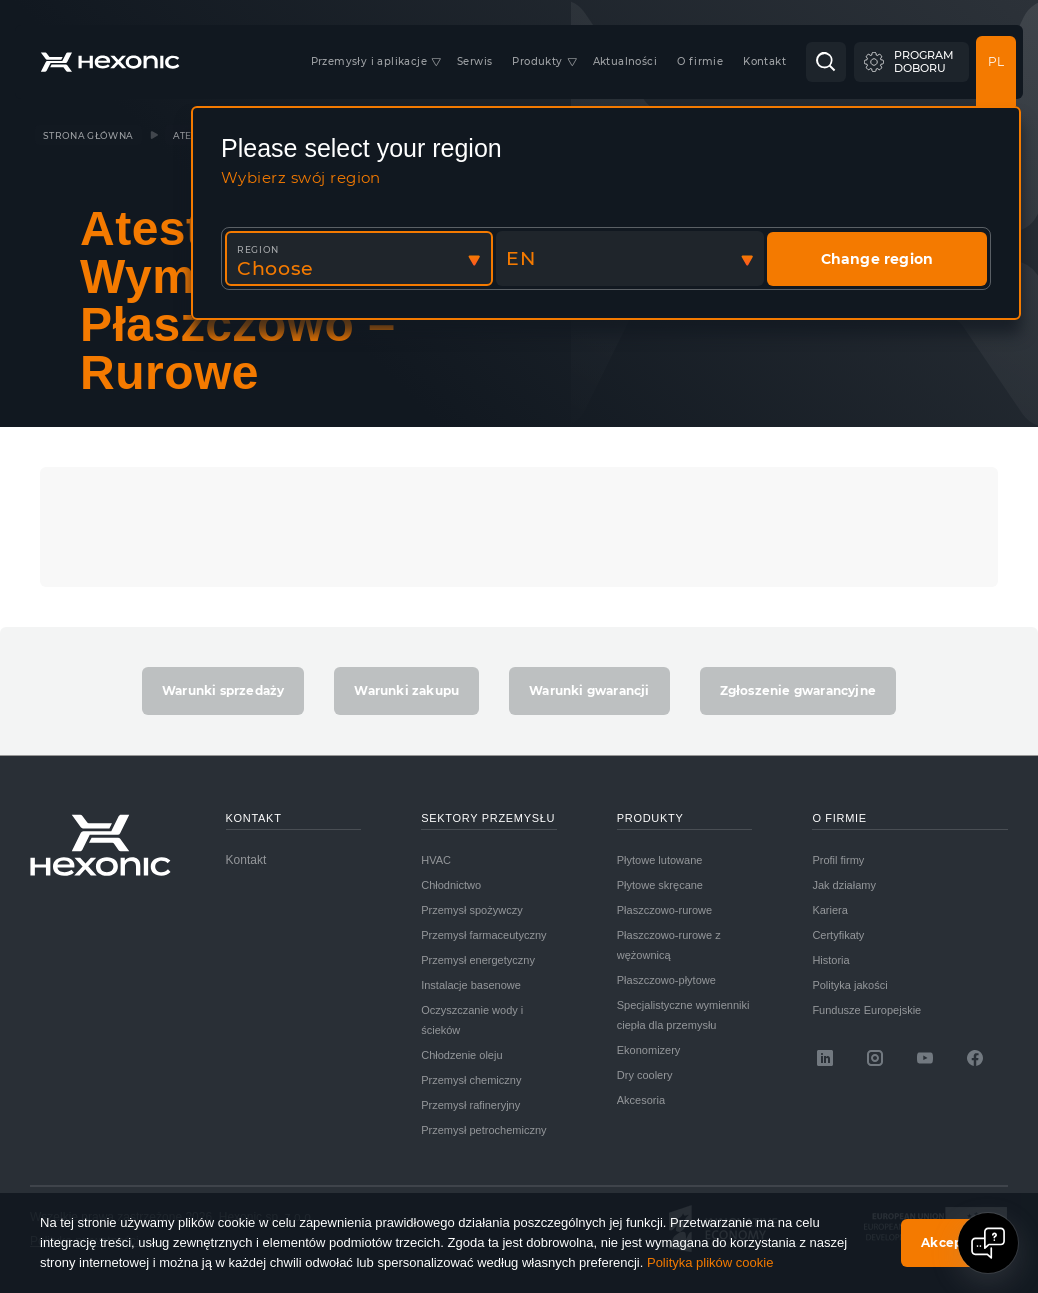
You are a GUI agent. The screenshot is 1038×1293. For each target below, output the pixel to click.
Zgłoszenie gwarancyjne (798, 690)
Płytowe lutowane (660, 860)
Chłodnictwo (451, 885)
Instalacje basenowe (471, 985)
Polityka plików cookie (710, 1262)
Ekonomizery (649, 1050)
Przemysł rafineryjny (470, 1105)
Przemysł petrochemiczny (483, 1130)
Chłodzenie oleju (461, 1055)
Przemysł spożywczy (471, 910)
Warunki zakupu (406, 690)
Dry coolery (645, 1075)
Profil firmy (838, 860)
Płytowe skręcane (660, 885)
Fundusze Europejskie (866, 1010)
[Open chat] (988, 1243)
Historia (830, 960)
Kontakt (246, 860)
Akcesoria (641, 1100)
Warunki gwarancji (589, 690)
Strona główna (88, 135)
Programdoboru (924, 61)
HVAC (436, 860)
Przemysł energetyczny (478, 960)
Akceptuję (954, 1242)
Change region (877, 259)
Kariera (829, 910)
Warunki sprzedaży (223, 690)
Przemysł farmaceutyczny (483, 935)
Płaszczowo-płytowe (666, 980)
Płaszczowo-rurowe (664, 910)
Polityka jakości (849, 985)
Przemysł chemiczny (471, 1080)
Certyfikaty (838, 935)
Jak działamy (844, 885)
